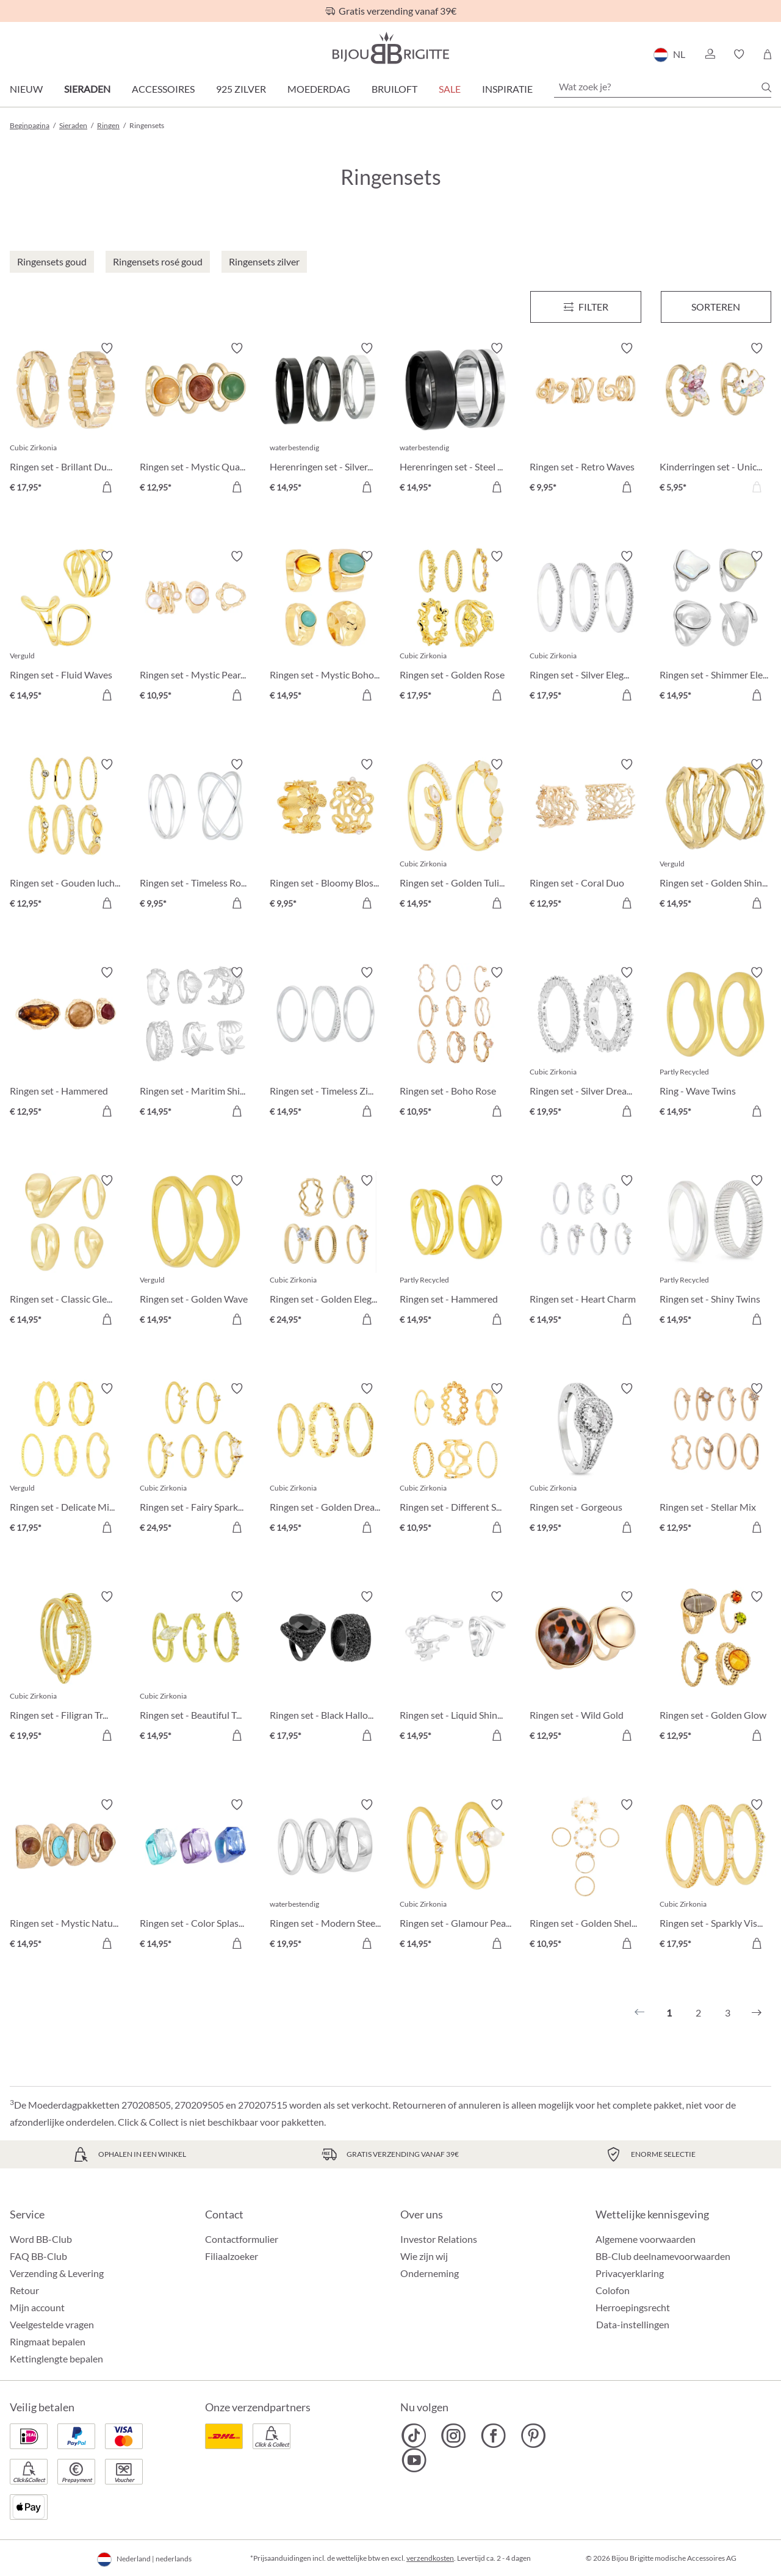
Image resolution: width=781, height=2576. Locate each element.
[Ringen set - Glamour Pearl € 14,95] (455, 1876)
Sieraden (87, 89)
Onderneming (429, 2273)
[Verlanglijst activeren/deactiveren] (106, 348)
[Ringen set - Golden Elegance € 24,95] (325, 1251)
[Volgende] (756, 2013)
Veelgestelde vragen (52, 2324)
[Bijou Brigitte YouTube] (414, 2460)
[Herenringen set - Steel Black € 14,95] (455, 419)
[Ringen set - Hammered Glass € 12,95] (65, 1043)
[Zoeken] (766, 87)
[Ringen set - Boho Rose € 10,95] (455, 1043)
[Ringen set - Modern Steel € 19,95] (325, 1876)
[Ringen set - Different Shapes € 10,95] (455, 1459)
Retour (24, 2290)
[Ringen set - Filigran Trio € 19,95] (65, 1668)
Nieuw (26, 89)
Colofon (613, 2290)
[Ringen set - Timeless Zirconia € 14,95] (325, 1043)
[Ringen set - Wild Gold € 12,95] (585, 1668)
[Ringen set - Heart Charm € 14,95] (585, 1251)
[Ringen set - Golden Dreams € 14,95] (325, 1459)
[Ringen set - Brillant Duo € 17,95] (65, 419)
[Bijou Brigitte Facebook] (493, 2435)
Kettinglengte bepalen (56, 2358)
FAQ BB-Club (38, 2256)
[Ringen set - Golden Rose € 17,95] (455, 627)
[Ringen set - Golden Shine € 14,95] (715, 835)
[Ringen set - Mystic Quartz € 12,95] (195, 419)
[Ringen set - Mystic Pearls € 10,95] (195, 627)
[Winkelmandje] (767, 54)
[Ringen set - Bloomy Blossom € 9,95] (325, 835)
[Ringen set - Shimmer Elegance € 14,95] (715, 627)
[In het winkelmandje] (626, 487)
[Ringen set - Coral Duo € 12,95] (585, 835)
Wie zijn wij (424, 2256)
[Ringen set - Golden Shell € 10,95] (585, 1876)
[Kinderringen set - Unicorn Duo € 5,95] (715, 419)
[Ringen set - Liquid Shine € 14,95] (455, 1668)
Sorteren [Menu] (715, 306)
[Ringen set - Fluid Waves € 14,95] (65, 627)
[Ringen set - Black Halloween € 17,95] (325, 1668)
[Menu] (585, 307)
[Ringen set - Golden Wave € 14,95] (195, 1251)
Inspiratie (507, 89)
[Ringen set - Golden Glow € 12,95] (715, 1668)
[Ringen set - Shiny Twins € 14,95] (715, 1251)
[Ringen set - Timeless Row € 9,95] (195, 835)
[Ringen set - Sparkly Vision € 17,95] (715, 1876)
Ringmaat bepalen (47, 2341)
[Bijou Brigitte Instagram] (453, 2435)
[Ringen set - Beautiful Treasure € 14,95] (195, 1668)
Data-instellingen (632, 2324)
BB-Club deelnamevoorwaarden (663, 2256)
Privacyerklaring (630, 2273)
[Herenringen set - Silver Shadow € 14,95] (325, 419)
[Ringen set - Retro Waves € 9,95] (585, 419)
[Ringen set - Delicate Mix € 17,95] (65, 1459)
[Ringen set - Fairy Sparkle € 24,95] (195, 1459)
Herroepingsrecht (633, 2307)
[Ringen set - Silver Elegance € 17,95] (585, 627)
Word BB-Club (41, 2239)
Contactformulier (241, 2239)
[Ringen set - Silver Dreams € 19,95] (585, 1043)
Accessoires (163, 89)
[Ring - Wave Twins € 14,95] (715, 1043)
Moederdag (318, 89)
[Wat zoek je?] (662, 87)
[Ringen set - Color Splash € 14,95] (195, 1876)
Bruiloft (394, 89)
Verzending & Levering (57, 2273)
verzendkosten (430, 2558)
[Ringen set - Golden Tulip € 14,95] (455, 835)
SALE (450, 89)
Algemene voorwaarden (646, 2239)
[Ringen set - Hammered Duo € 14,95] (455, 1251)
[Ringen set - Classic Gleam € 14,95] (65, 1251)
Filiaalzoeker (231, 2256)
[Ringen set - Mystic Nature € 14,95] (65, 1876)
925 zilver (241, 89)
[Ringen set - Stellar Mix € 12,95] (715, 1459)
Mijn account (37, 2307)
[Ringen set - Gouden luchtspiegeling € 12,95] (65, 835)
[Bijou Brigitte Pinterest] (533, 2435)
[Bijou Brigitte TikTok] (414, 2435)
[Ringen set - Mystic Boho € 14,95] (325, 627)
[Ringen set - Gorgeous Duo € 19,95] (585, 1459)
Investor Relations (438, 2239)
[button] (709, 54)
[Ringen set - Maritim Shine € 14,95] (195, 1043)
